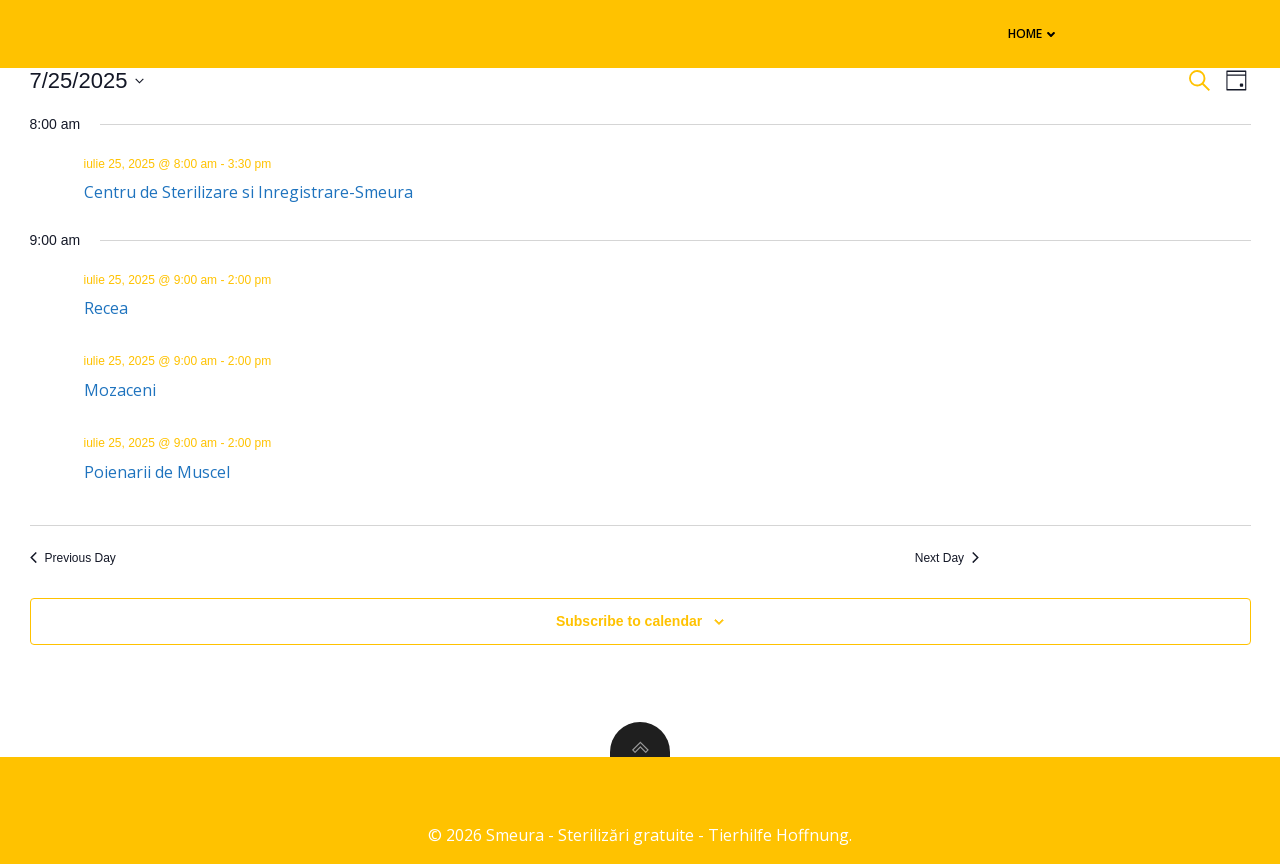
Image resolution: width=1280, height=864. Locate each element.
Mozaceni (120, 390)
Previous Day (73, 558)
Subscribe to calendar (629, 621)
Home (1034, 33)
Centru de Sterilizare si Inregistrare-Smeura (248, 192)
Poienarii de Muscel (157, 472)
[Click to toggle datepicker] (87, 80)
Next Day (947, 558)
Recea (106, 308)
